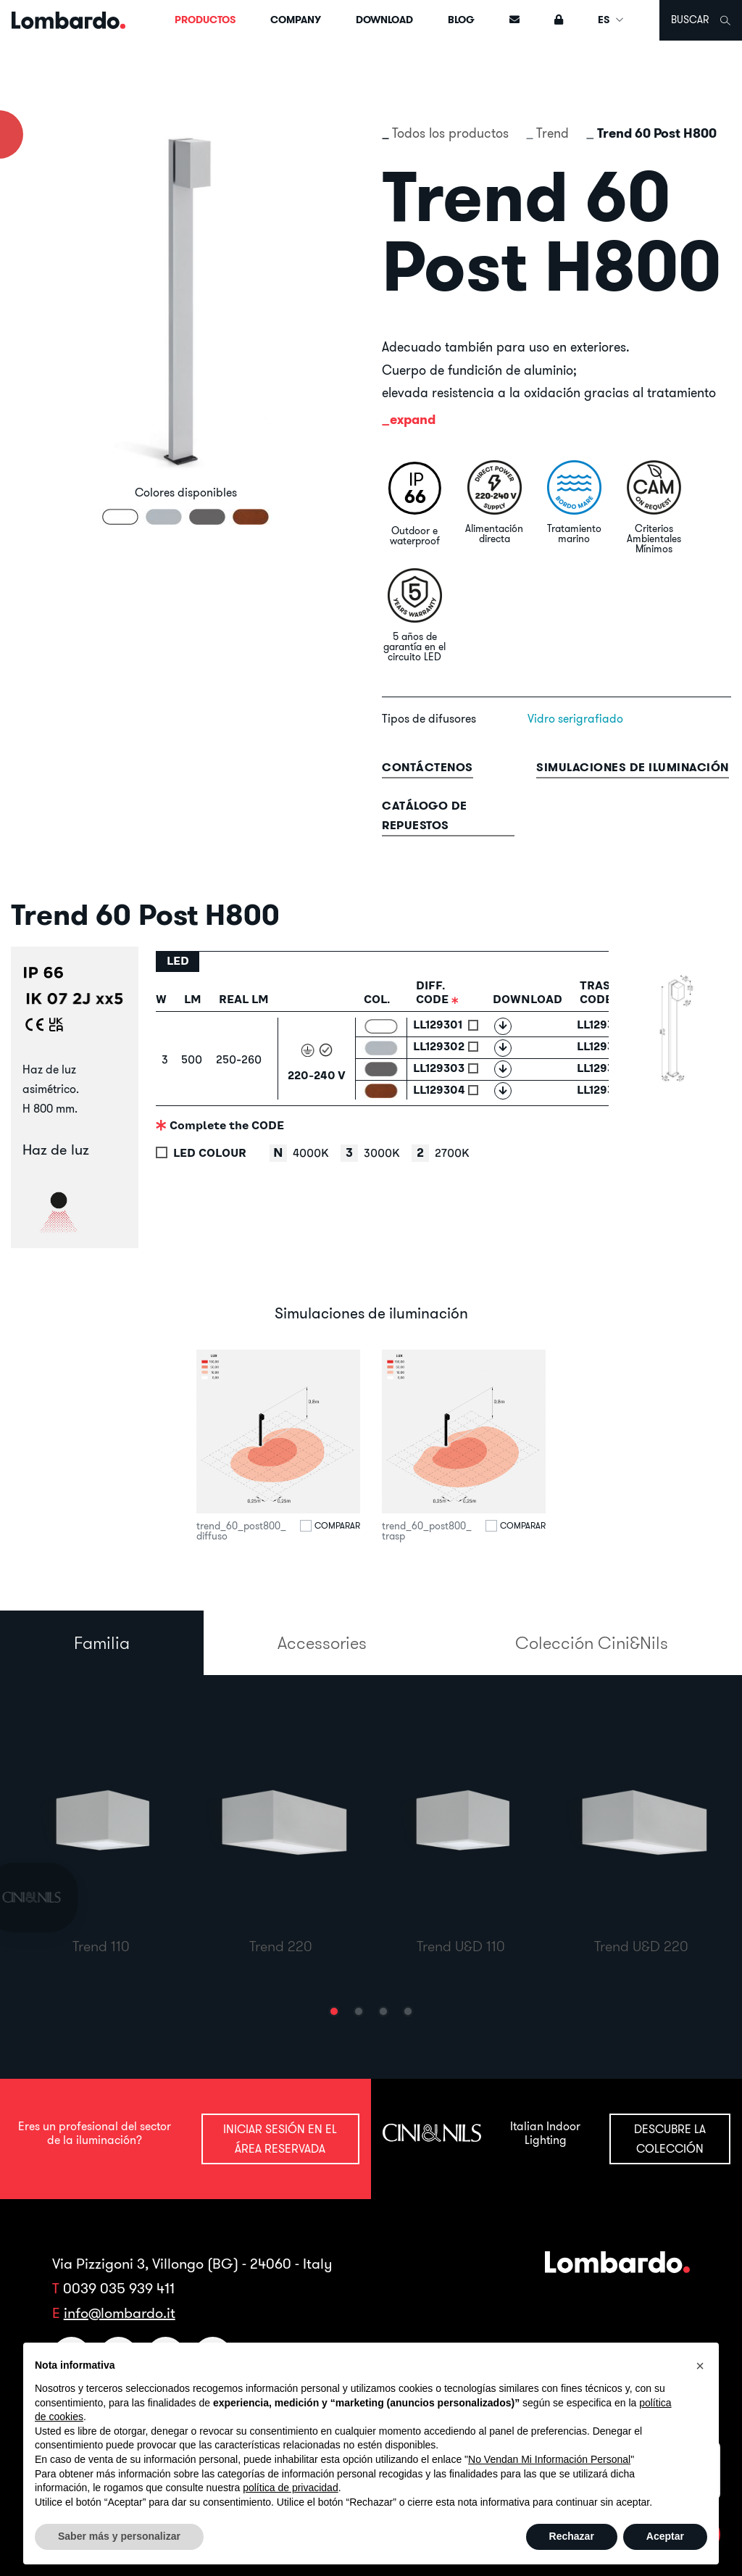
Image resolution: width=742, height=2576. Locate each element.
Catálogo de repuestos (424, 815)
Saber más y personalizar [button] (119, 2536)
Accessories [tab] (322, 1642)
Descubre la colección (670, 2139)
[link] (49, 1897)
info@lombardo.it (119, 2312)
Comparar (337, 1525)
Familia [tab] (102, 1642)
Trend (552, 133)
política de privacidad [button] (290, 2487)
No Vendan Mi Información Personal (549, 2459)
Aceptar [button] (665, 2536)
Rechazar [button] (571, 2536)
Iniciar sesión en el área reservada (280, 2139)
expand (412, 419)
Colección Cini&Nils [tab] (591, 1642)
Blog (461, 19)
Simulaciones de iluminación (632, 767)
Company (295, 19)
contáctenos (427, 767)
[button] (334, 2011)
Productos (205, 19)
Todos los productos (450, 133)
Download (384, 19)
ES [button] (611, 19)
